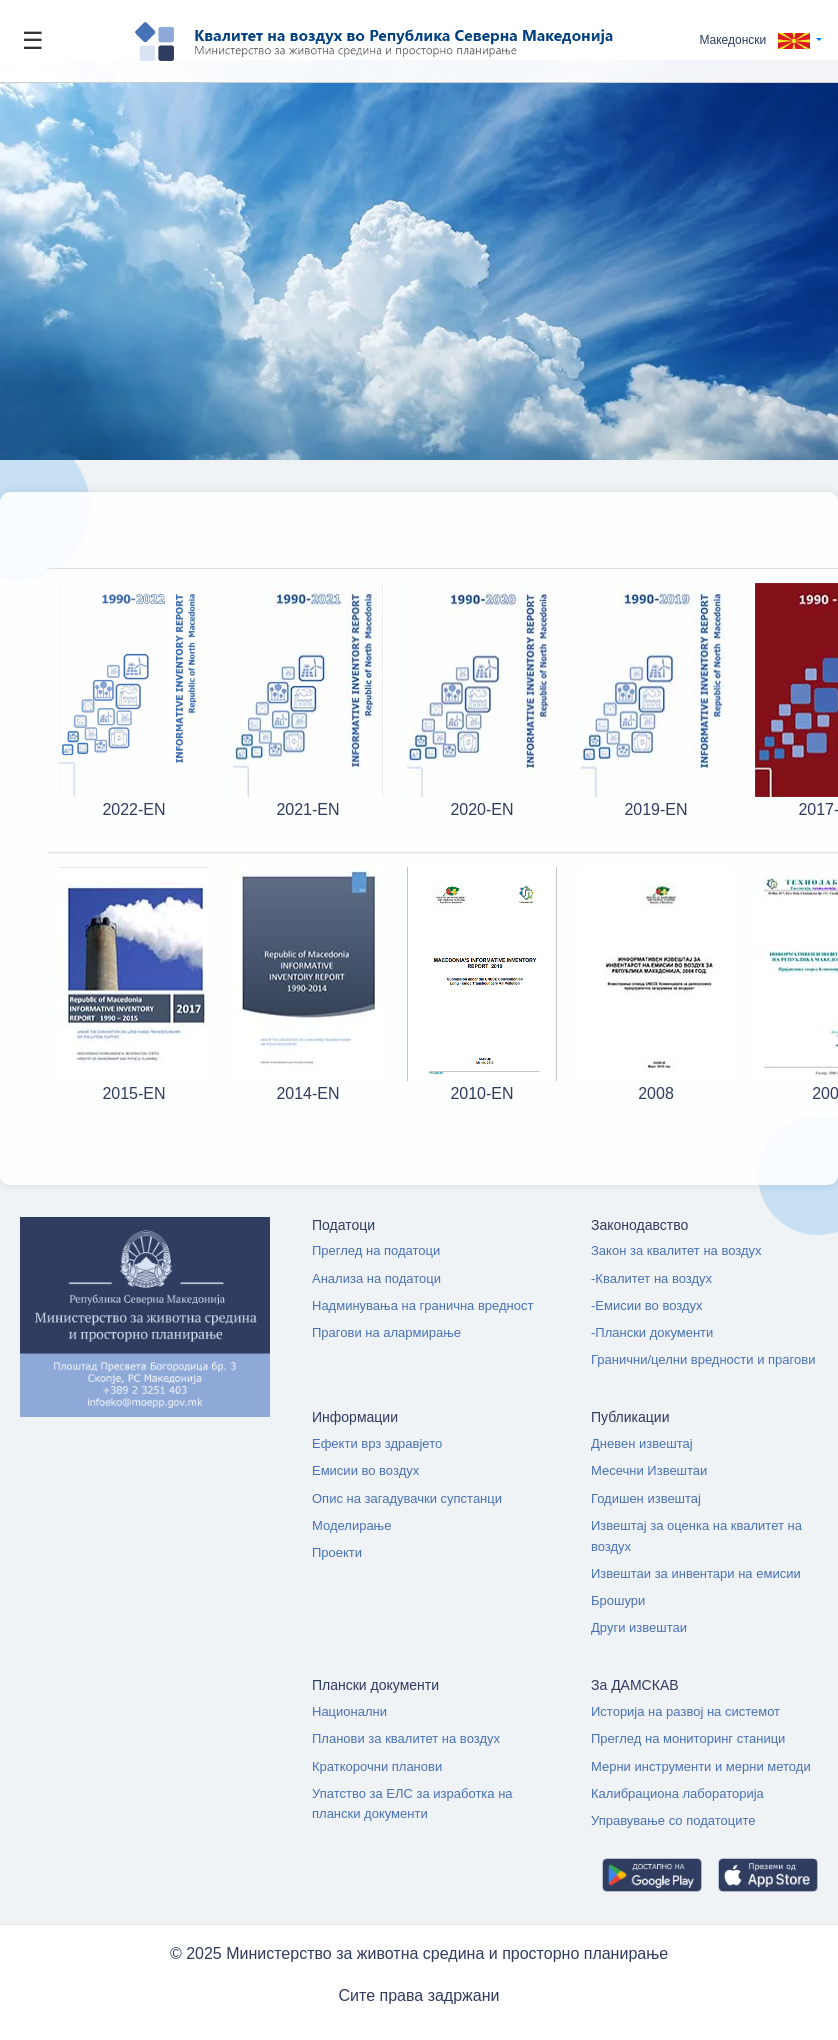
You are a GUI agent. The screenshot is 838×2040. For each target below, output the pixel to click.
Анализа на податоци (376, 1278)
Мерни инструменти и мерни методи (701, 1766)
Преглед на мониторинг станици (688, 1738)
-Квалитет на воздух (651, 1278)
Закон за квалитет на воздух (676, 1250)
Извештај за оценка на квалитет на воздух (696, 1536)
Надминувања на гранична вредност (422, 1305)
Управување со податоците (673, 1820)
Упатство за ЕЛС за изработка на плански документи (412, 1804)
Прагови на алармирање (386, 1332)
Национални (349, 1711)
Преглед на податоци (376, 1250)
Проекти (337, 1552)
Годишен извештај (646, 1498)
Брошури (618, 1600)
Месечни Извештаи (649, 1470)
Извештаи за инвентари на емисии (696, 1573)
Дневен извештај (642, 1443)
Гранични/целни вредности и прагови (703, 1359)
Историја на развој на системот (685, 1711)
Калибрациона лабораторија (677, 1793)
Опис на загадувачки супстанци (407, 1498)
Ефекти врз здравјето (377, 1443)
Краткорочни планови (377, 1766)
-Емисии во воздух (647, 1305)
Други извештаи (639, 1627)
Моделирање (351, 1525)
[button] (760, 40)
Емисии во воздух (365, 1470)
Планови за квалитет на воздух (406, 1738)
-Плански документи (652, 1332)
